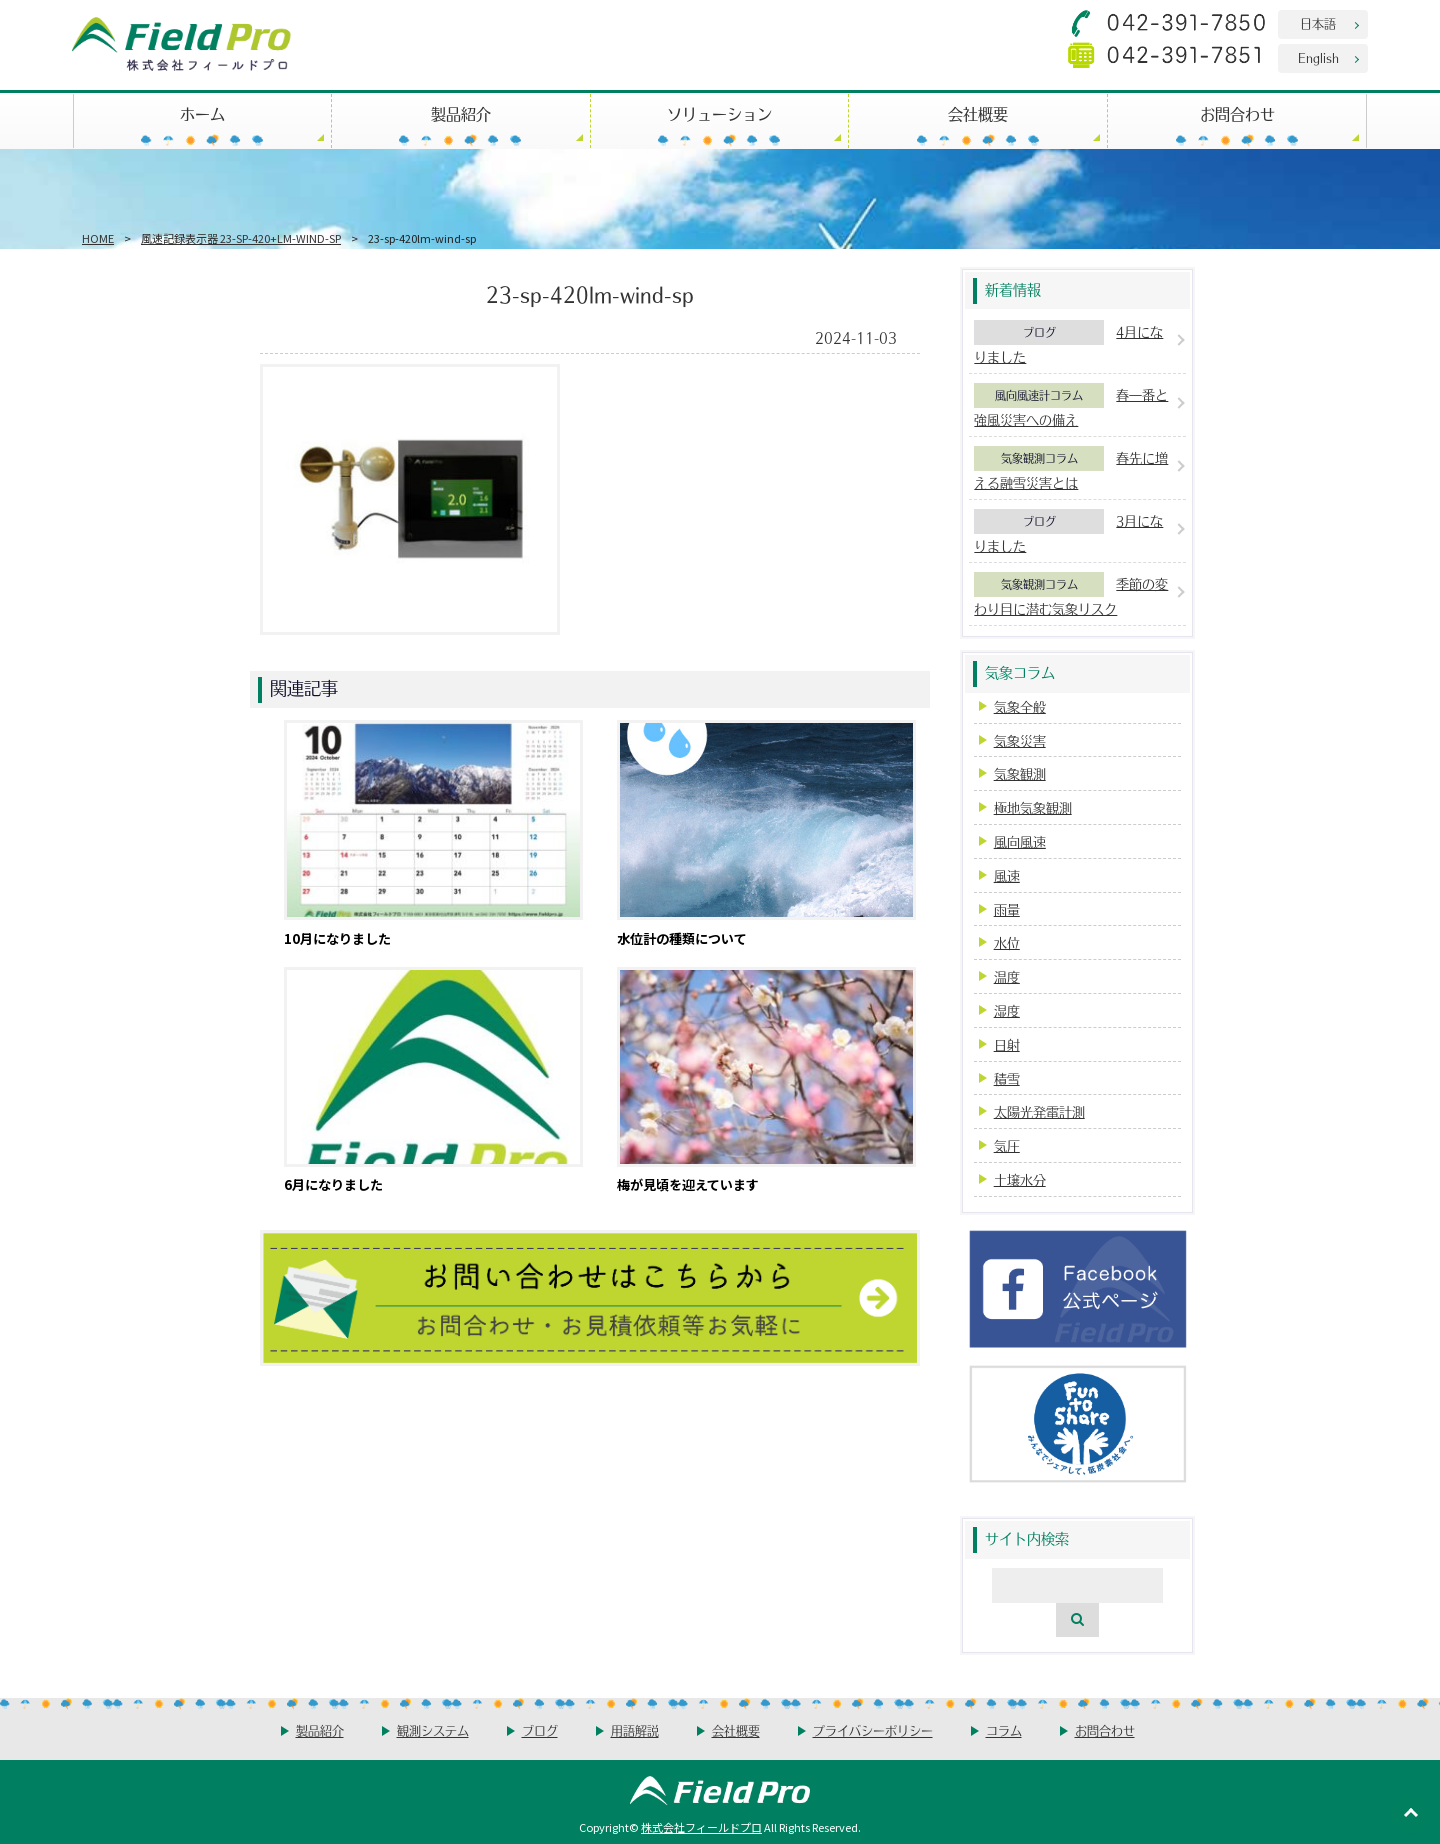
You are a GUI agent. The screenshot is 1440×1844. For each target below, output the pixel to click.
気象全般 (1020, 706)
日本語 (1318, 23)
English (1318, 57)
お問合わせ (1237, 113)
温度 (1007, 976)
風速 (1007, 875)
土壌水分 (1020, 1179)
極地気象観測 (1033, 807)
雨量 (1007, 909)
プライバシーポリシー (873, 1730)
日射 (1007, 1044)
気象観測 (1020, 773)
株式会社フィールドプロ (701, 1827)
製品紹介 (461, 113)
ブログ (1039, 332)
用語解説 (635, 1730)
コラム (1004, 1730)
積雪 (1007, 1078)
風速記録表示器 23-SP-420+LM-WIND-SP (241, 238)
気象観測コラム (1039, 458)
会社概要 (978, 113)
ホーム (202, 113)
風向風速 (1020, 841)
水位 (1007, 942)
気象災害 (1020, 740)
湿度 (1007, 1010)
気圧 (1007, 1145)
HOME (98, 238)
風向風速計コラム (1039, 395)
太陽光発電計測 (1039, 1111)
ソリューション (719, 113)
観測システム (433, 1730)
